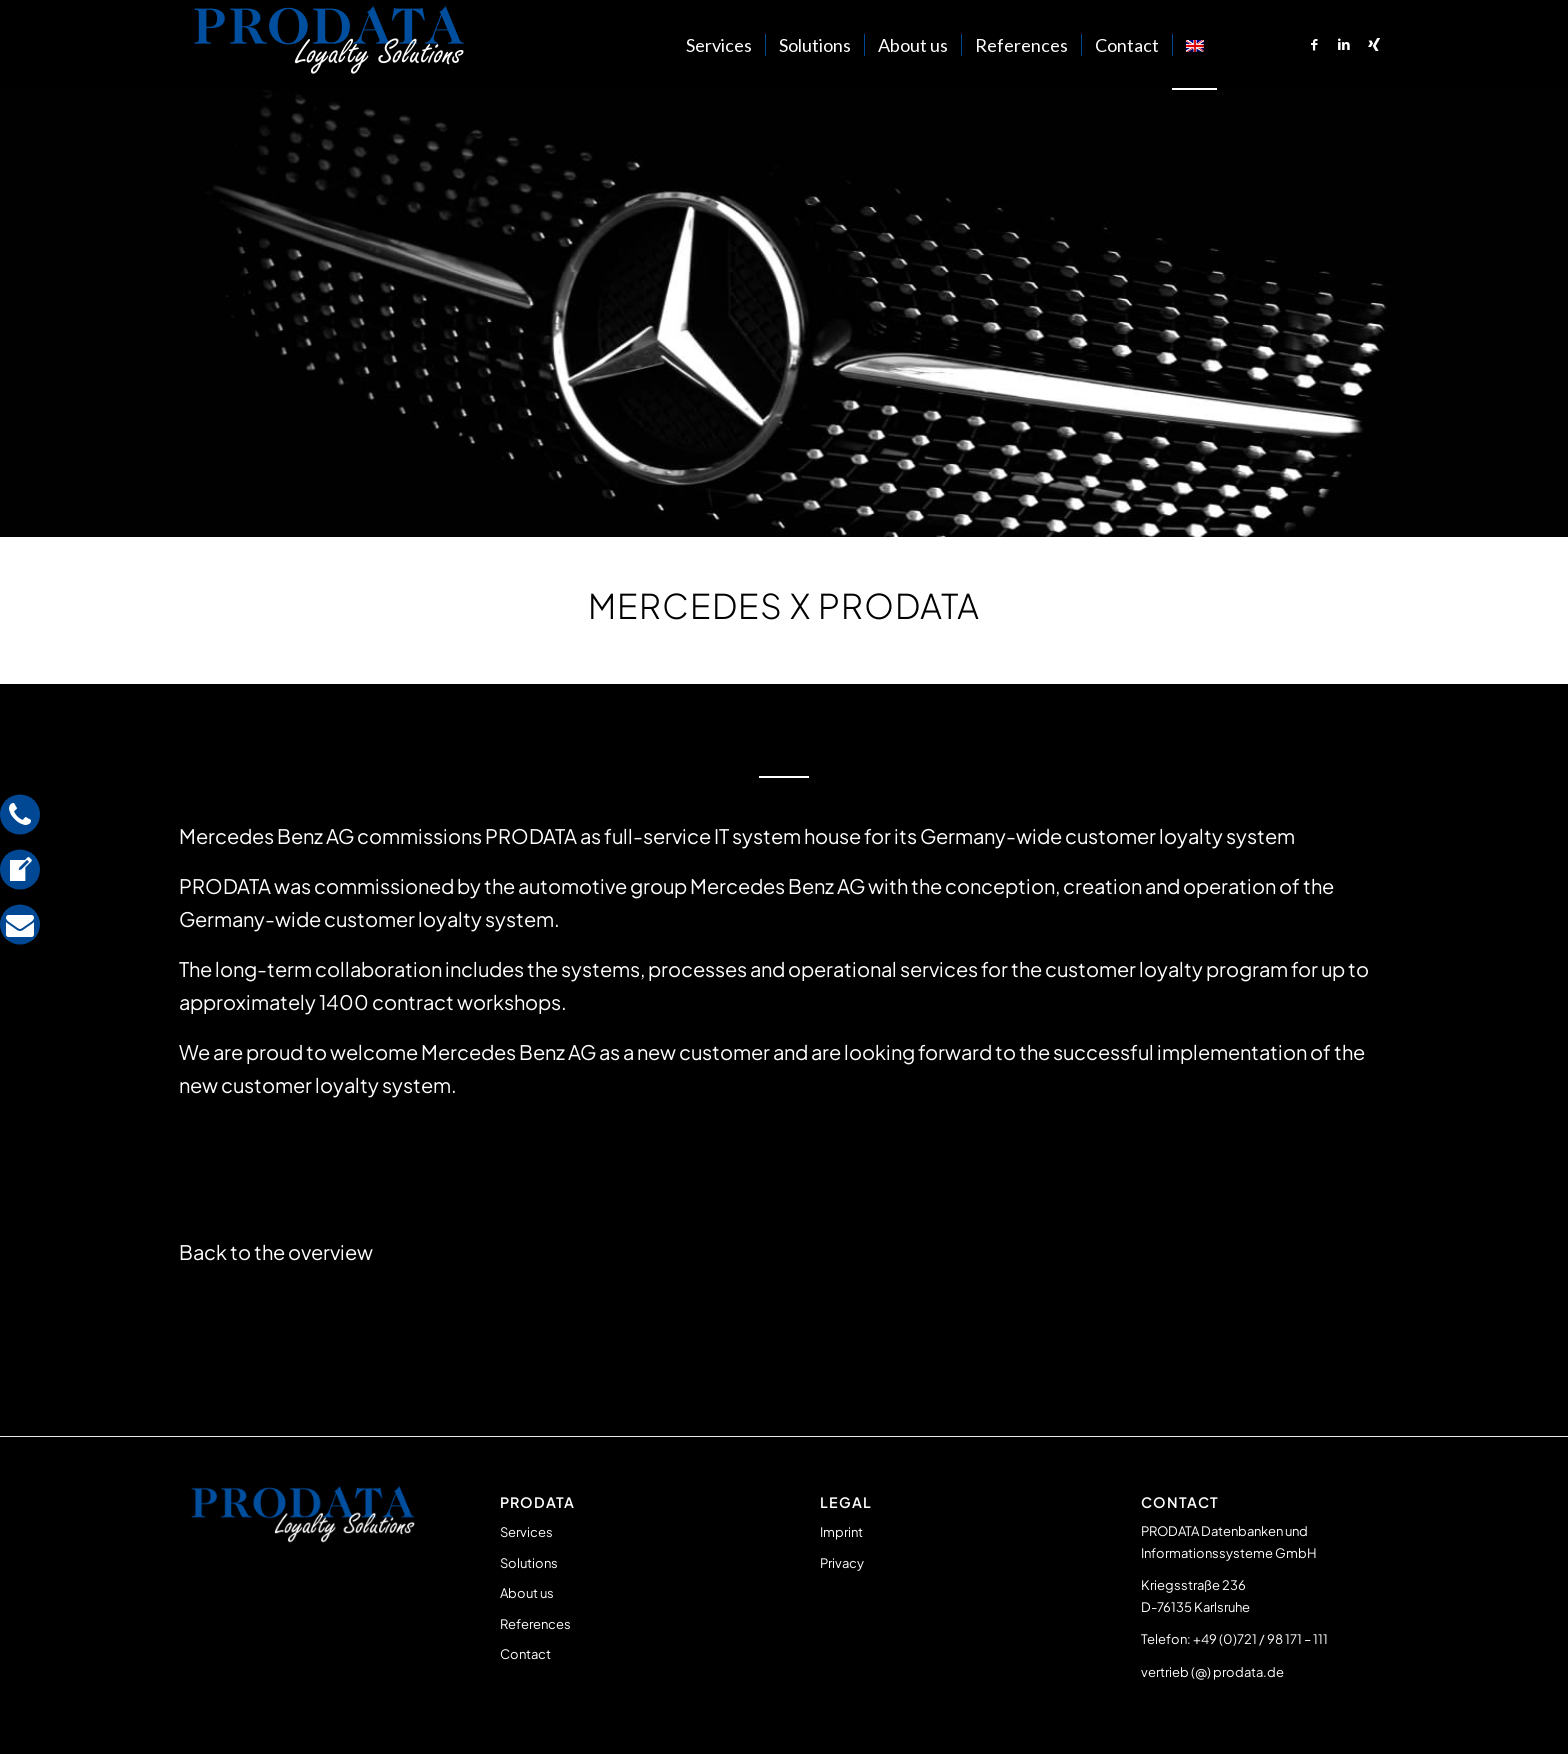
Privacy (842, 1563)
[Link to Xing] (1374, 44)
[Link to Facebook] (1314, 44)
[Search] (1237, 45)
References (535, 1624)
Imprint (841, 1532)
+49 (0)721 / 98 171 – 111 (1260, 1639)
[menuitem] (719, 45)
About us (527, 1593)
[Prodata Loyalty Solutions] (329, 45)
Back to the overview (276, 1251)
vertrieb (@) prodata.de (1212, 1672)
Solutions (529, 1563)
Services (526, 1532)
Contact (525, 1654)
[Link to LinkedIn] (1344, 44)
